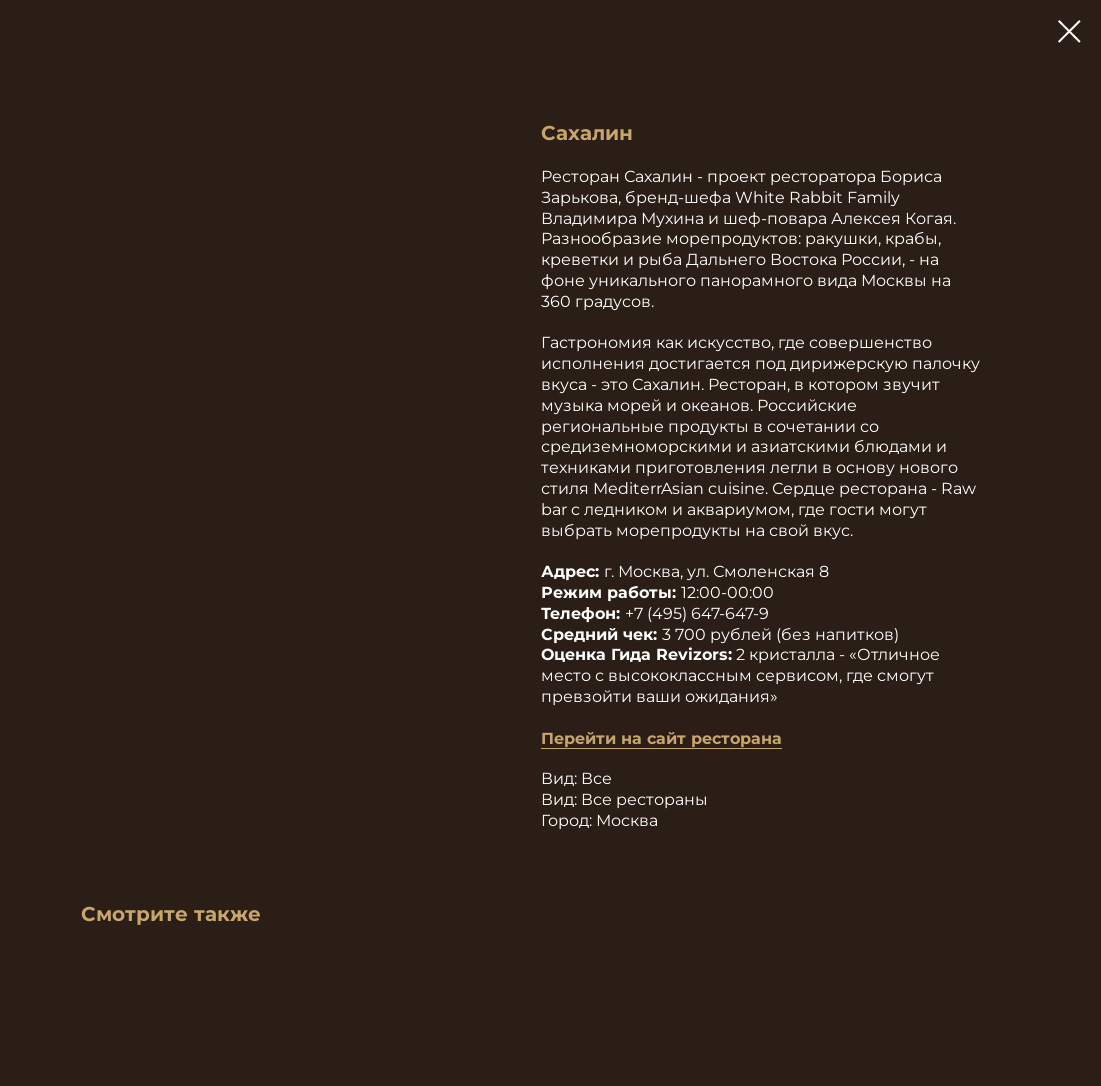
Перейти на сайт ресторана (661, 738)
